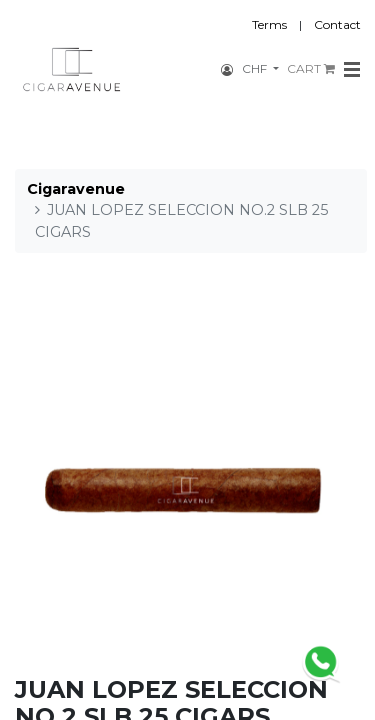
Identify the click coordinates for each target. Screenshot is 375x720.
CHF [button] (256, 68)
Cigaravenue (76, 189)
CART (311, 68)
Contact (337, 24)
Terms (269, 24)
